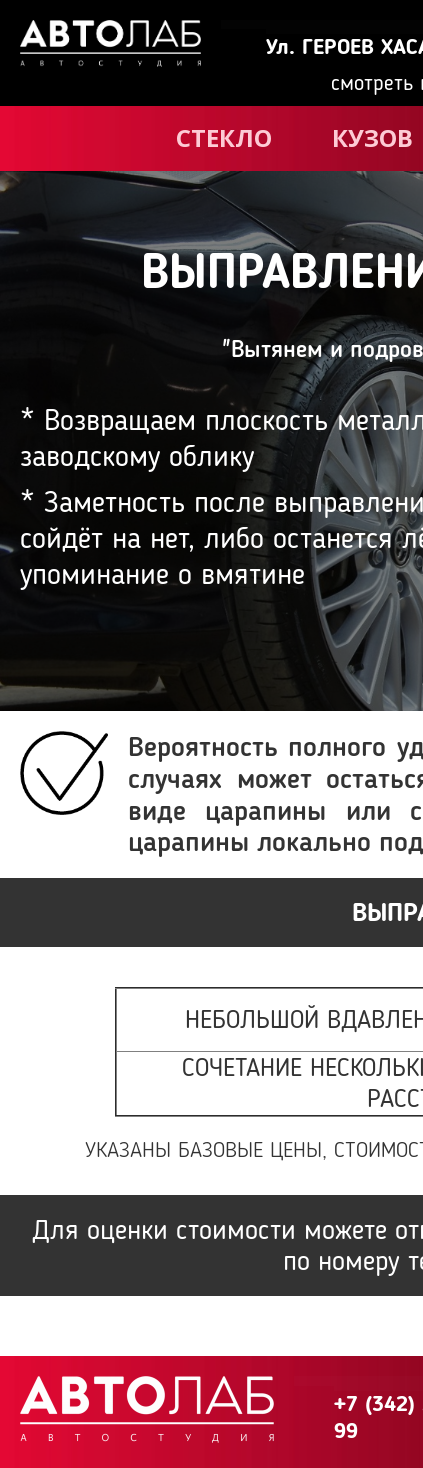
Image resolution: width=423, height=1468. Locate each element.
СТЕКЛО (224, 137)
